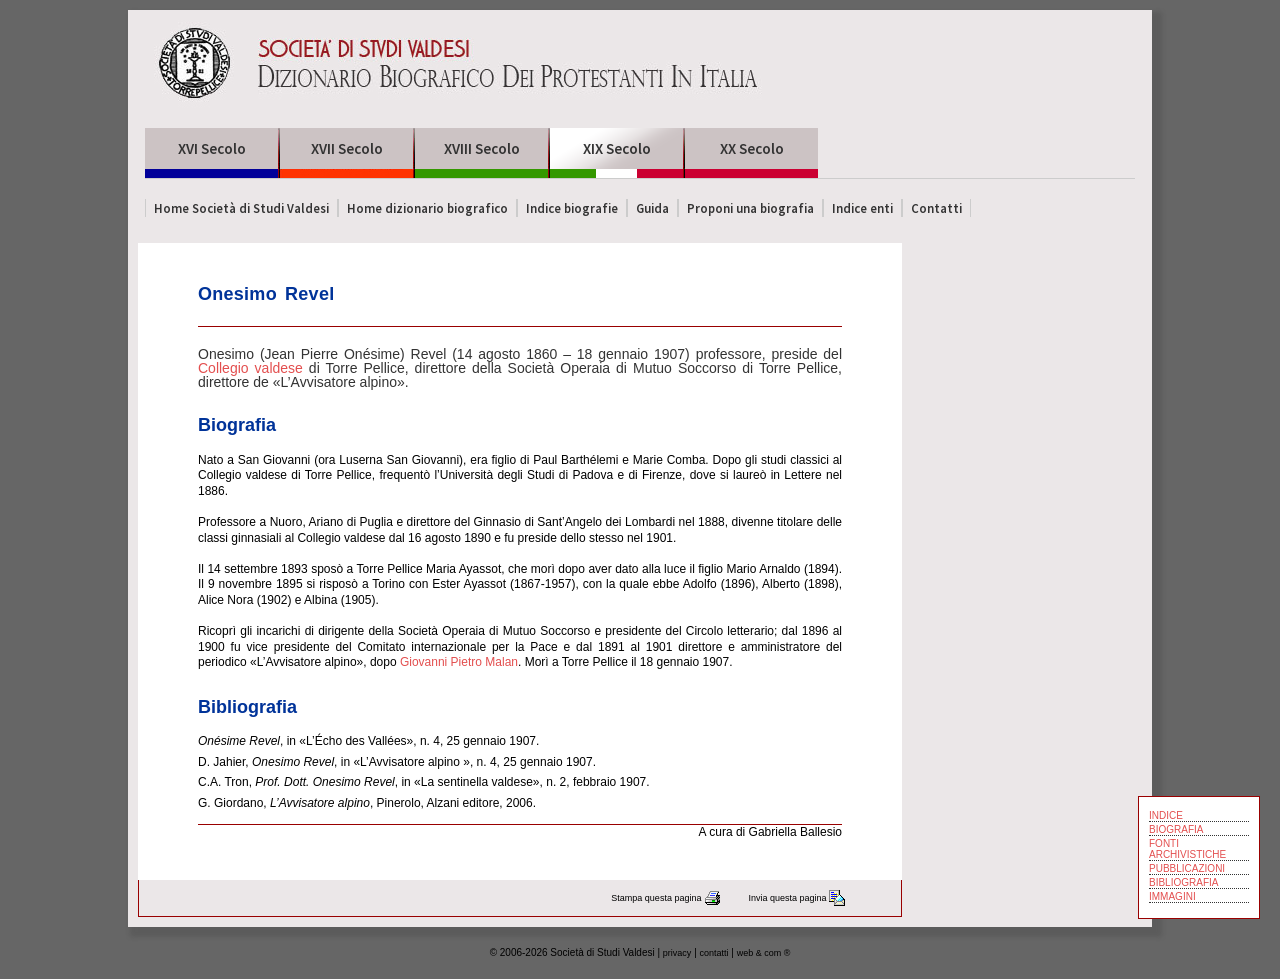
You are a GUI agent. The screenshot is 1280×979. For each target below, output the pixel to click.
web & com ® (764, 953)
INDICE (1166, 815)
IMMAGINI (1172, 896)
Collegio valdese (250, 368)
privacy (677, 953)
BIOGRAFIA (1176, 829)
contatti (714, 953)
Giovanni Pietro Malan (459, 662)
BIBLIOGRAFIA (1183, 882)
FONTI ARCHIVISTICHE (1187, 849)
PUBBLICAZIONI (1187, 868)
